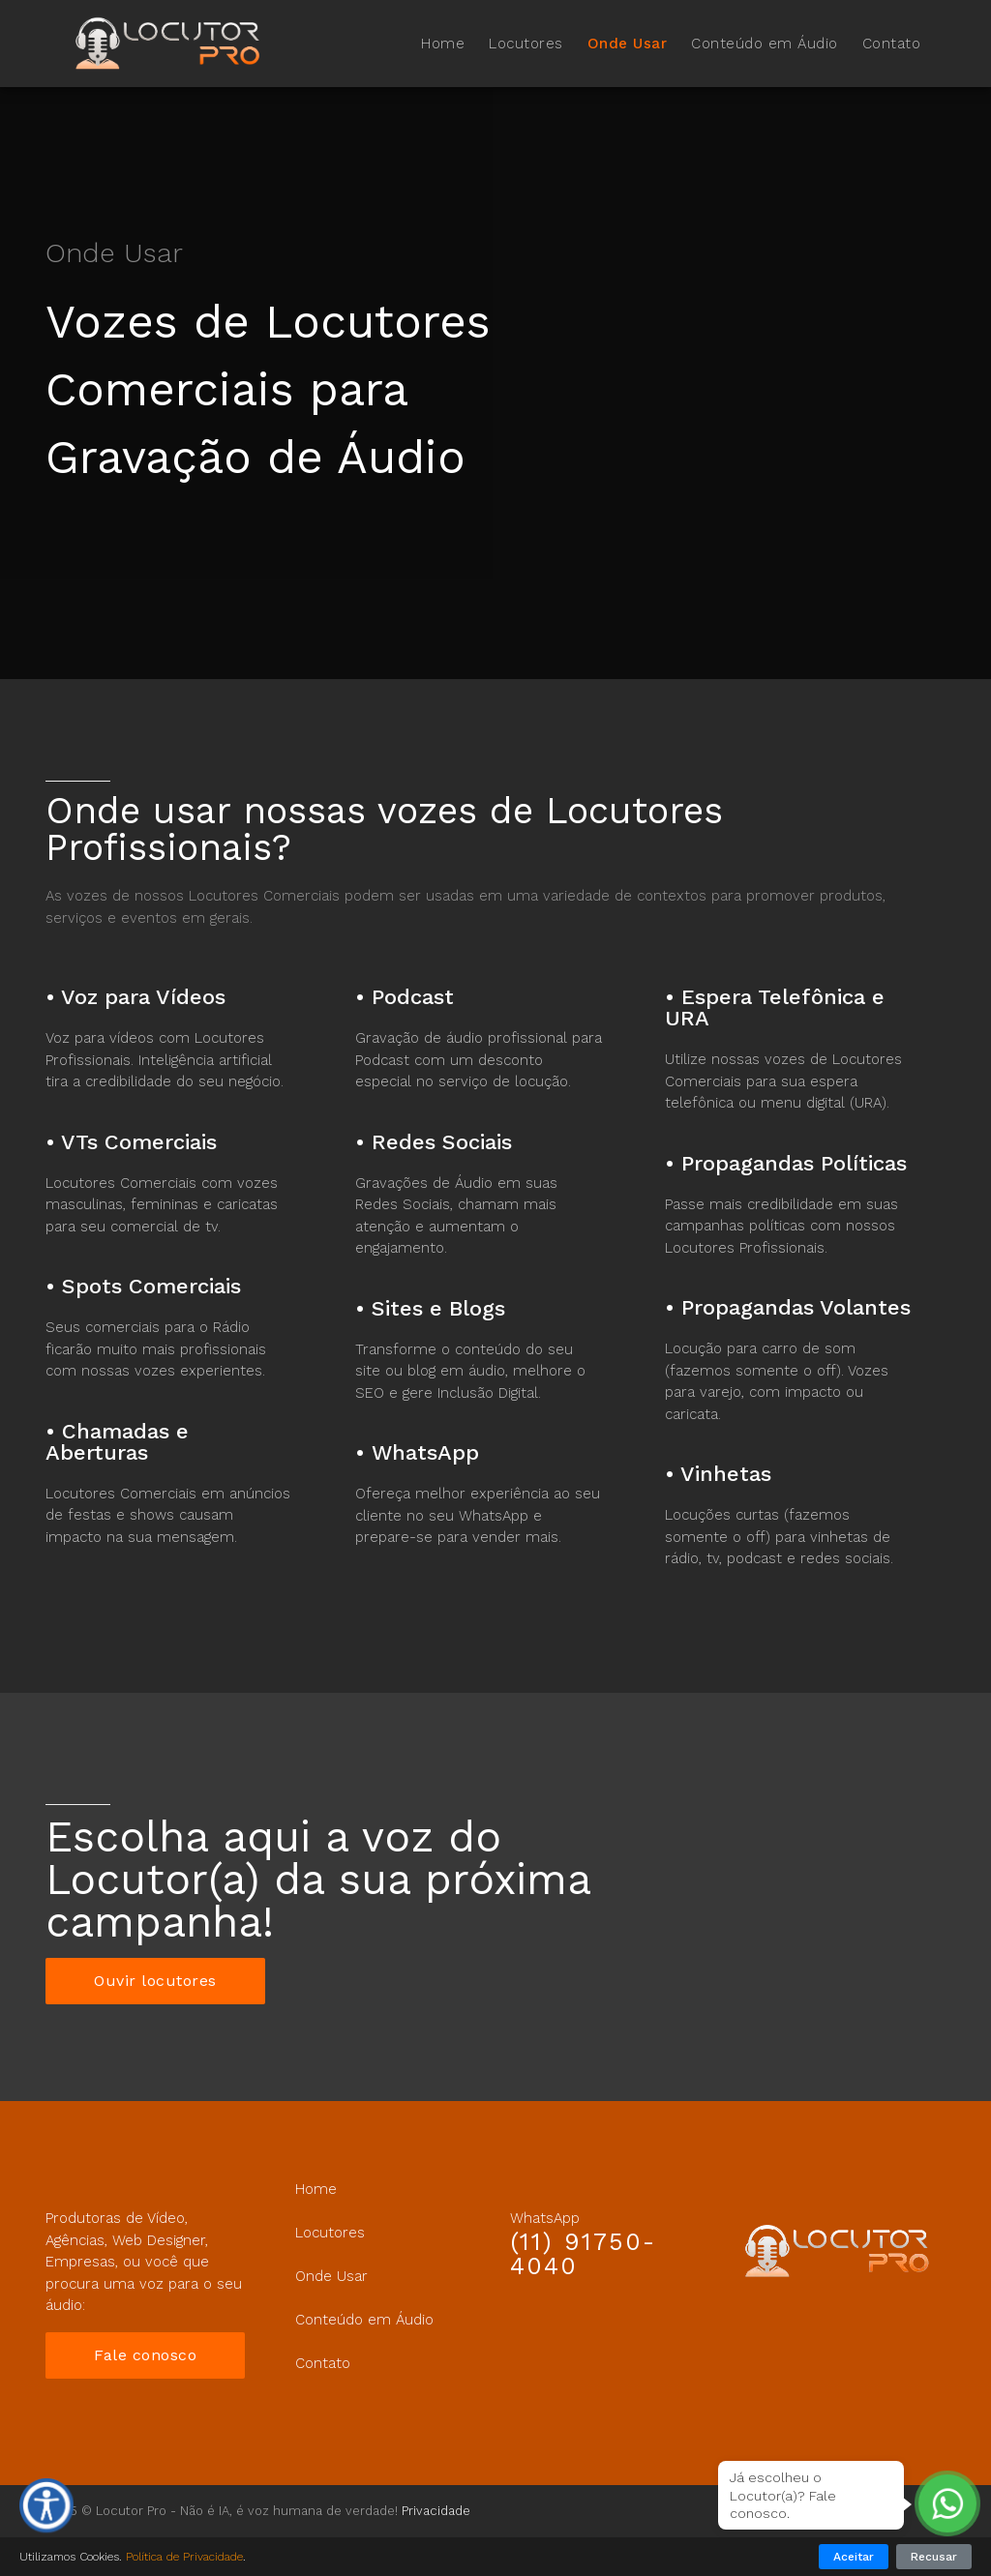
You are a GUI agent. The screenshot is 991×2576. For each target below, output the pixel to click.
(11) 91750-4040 (583, 2254)
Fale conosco (145, 2355)
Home (443, 43)
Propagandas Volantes (796, 1307)
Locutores (526, 43)
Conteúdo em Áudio (764, 43)
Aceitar (853, 2556)
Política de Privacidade (184, 2556)
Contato (891, 43)
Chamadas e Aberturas (117, 1442)
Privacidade (436, 2510)
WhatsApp (425, 1452)
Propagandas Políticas (794, 1163)
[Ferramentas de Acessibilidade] (46, 2505)
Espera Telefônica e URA (775, 1007)
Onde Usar (627, 43)
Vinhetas (725, 1474)
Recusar (934, 2556)
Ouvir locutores (155, 1980)
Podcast (413, 997)
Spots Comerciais (151, 1286)
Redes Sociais (442, 1142)
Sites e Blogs (438, 1308)
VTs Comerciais (139, 1142)
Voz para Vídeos (143, 997)
